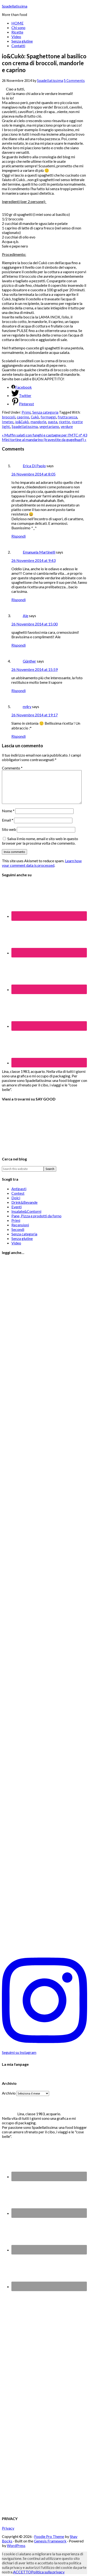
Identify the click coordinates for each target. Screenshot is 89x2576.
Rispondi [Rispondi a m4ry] (18, 736)
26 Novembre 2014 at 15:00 (34, 624)
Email (7, 820)
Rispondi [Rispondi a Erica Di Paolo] (18, 536)
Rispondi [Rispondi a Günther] (18, 690)
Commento (12, 768)
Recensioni (20, 1225)
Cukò (35, 417)
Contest (17, 1193)
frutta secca (67, 417)
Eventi (16, 1206)
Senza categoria (45, 412)
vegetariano (49, 426)
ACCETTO (22, 2572)
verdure (67, 426)
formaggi (48, 417)
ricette (64, 421)
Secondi (17, 1229)
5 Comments (74, 80)
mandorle (38, 421)
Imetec (8, 421)
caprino (23, 417)
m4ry (27, 706)
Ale (25, 615)
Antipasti (18, 1188)
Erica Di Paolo (34, 465)
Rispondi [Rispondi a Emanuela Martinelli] (18, 599)
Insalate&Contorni (26, 1211)
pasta (52, 421)
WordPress (16, 2545)
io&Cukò (22, 421)
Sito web (9, 829)
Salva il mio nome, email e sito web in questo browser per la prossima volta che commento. (40, 840)
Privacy (8, 2528)
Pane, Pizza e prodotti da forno (36, 1216)
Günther (29, 661)
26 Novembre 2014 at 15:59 (34, 669)
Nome (8, 810)
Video (16, 1243)
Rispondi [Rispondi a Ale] (18, 645)
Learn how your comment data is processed (42, 862)
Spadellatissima (14, 6)
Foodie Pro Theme (49, 2536)
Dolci (15, 1197)
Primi (26, 412)
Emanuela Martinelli (39, 552)
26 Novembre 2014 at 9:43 (33, 560)
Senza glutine (22, 1238)
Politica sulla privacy (48, 2572)
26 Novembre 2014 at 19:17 (34, 715)
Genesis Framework (50, 2541)
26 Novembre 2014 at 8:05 (33, 474)
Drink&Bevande (24, 1202)
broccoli (8, 417)
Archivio (9, 2093)
